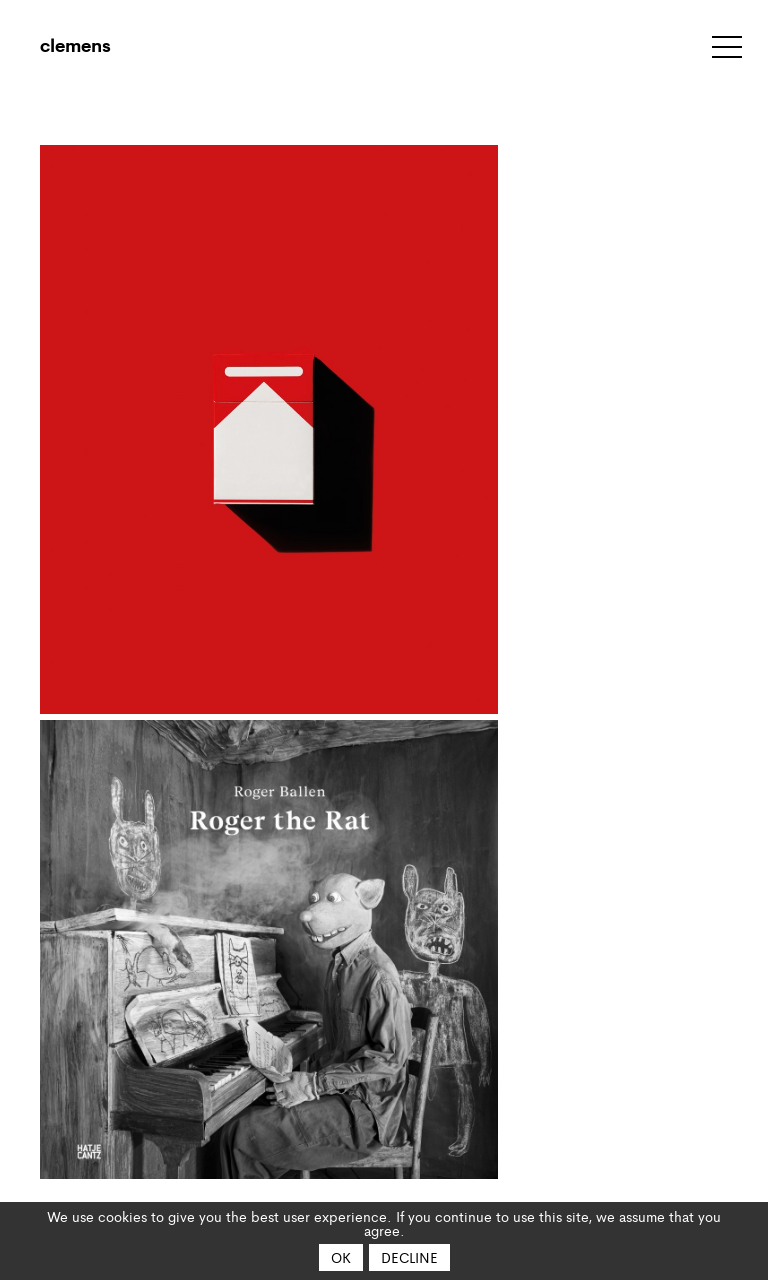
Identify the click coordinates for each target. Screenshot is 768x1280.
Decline (409, 1257)
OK (341, 1257)
